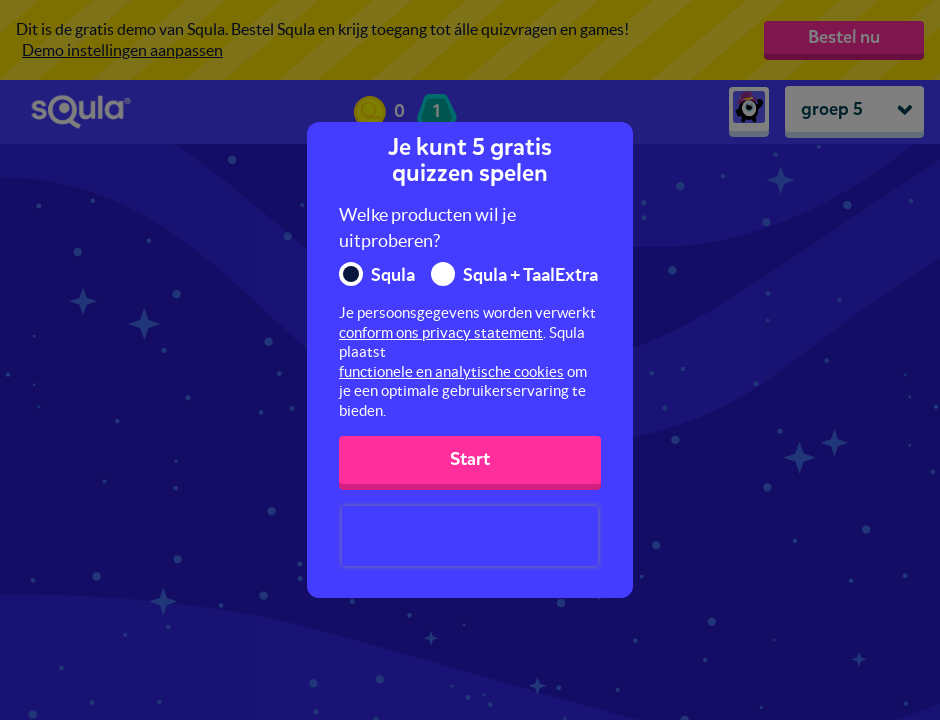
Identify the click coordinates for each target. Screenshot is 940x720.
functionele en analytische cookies (451, 371)
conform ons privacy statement (441, 332)
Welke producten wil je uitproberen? (427, 227)
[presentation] (470, 536)
